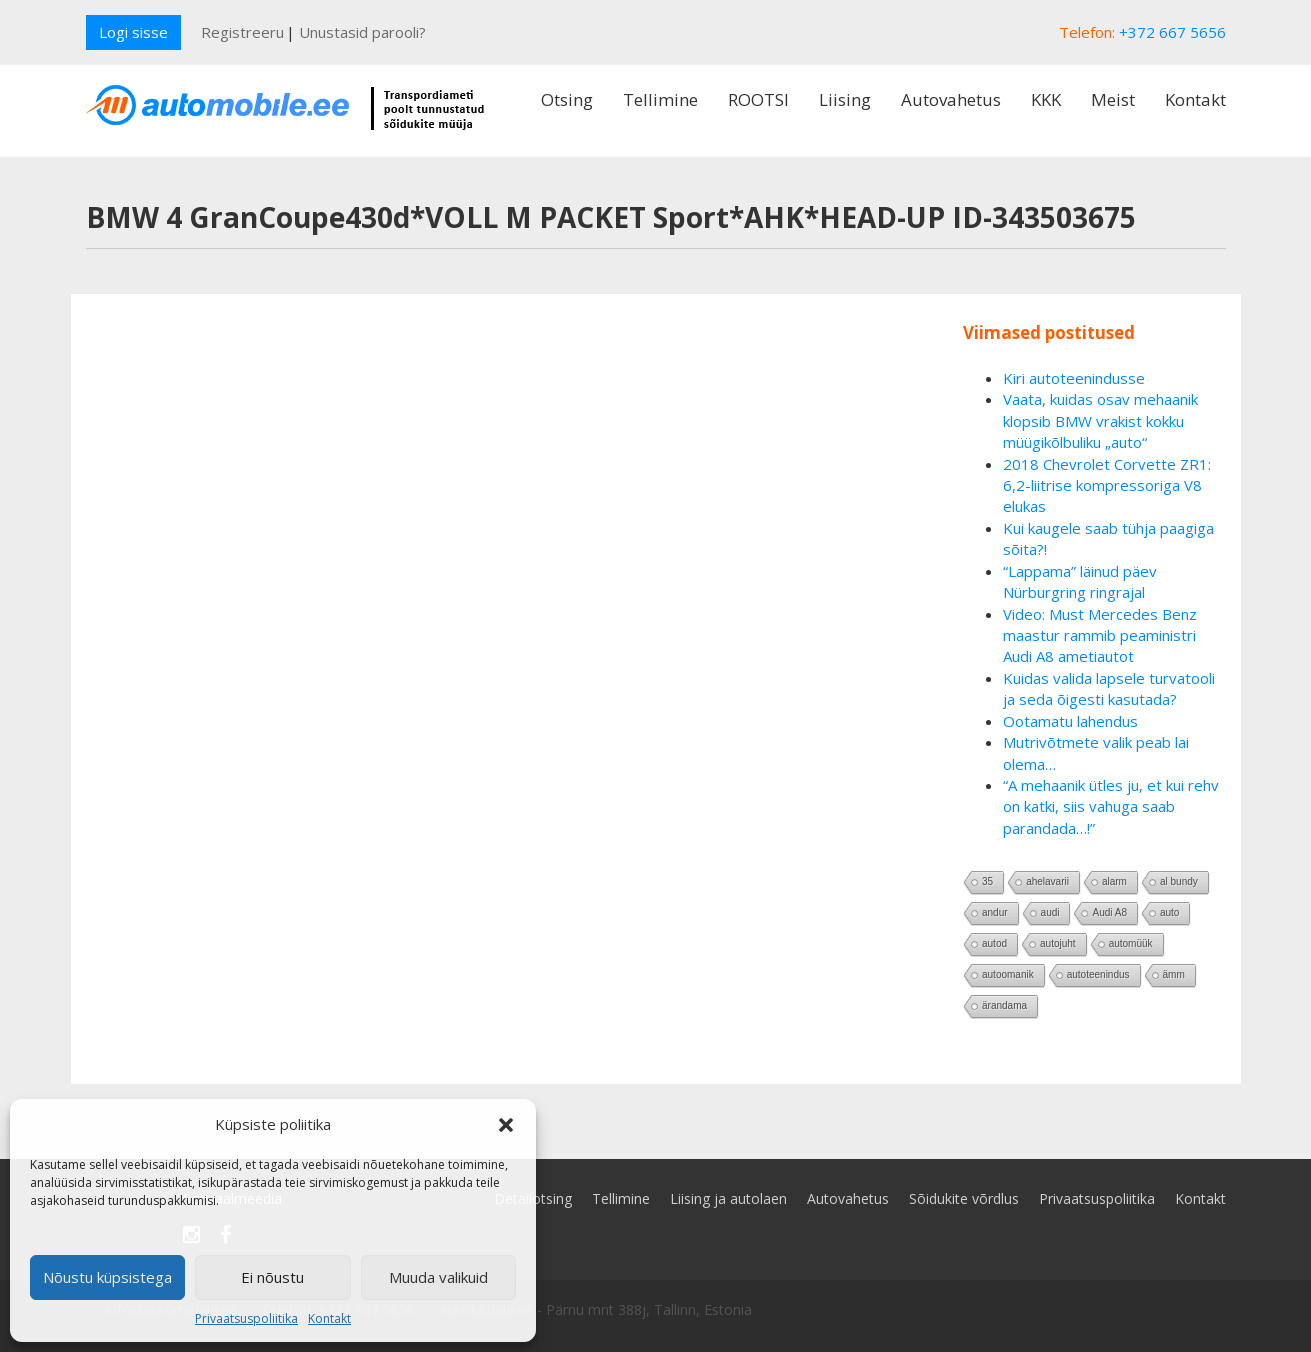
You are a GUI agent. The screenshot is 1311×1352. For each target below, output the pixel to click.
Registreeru (242, 32)
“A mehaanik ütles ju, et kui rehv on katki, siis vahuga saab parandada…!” (1111, 806)
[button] (506, 1125)
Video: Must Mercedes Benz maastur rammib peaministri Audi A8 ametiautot (1100, 635)
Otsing (567, 99)
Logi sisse (133, 32)
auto (1169, 912)
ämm (1174, 974)
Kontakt (329, 1318)
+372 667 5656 (1172, 32)
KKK (1046, 99)
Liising (845, 99)
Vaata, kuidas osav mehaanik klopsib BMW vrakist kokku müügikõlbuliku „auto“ (1100, 420)
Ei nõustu (272, 1277)
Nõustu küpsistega (107, 1277)
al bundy (1179, 881)
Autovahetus (951, 99)
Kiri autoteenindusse (1074, 378)
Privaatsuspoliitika (246, 1318)
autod (994, 943)
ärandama (1004, 1005)
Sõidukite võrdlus (964, 1198)
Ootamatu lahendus (1070, 721)
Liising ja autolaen (728, 1198)
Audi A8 (1109, 912)
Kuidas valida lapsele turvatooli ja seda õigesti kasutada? (1109, 688)
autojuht (1058, 943)
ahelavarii (1047, 881)
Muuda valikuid (438, 1277)
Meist (1113, 99)
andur (995, 912)
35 (987, 881)
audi (1050, 912)
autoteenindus (1098, 974)
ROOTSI (758, 99)
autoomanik (1008, 974)
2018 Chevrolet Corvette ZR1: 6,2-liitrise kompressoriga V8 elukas (1107, 485)
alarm (1114, 881)
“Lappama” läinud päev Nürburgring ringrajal (1080, 581)
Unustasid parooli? (362, 32)
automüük (1131, 943)
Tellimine (660, 99)
